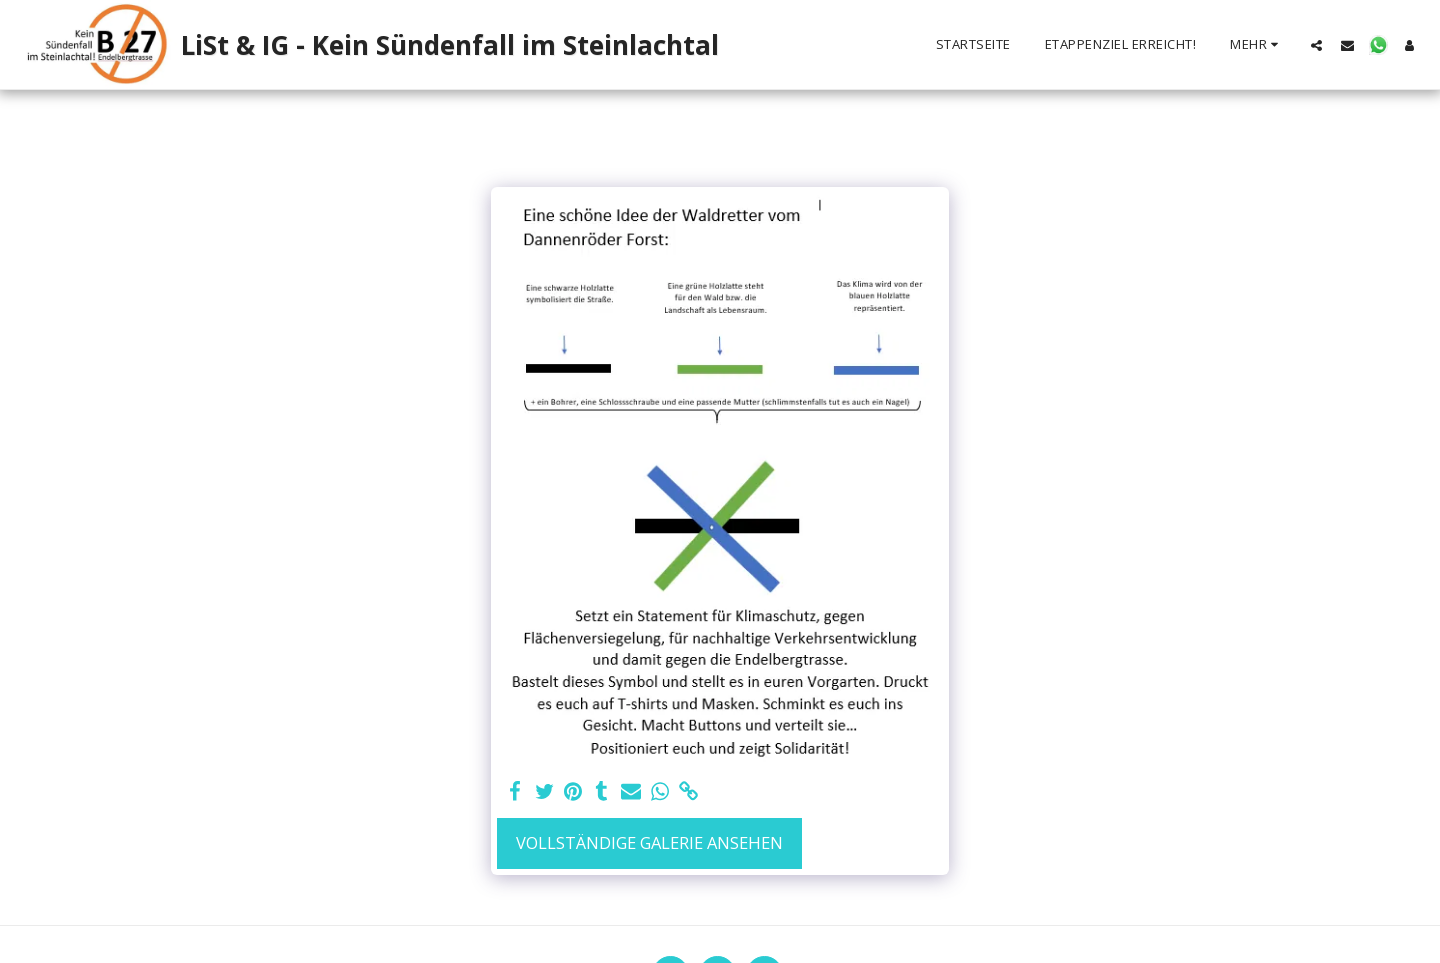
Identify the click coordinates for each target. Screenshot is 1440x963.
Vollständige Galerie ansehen (649, 842)
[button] (1316, 45)
